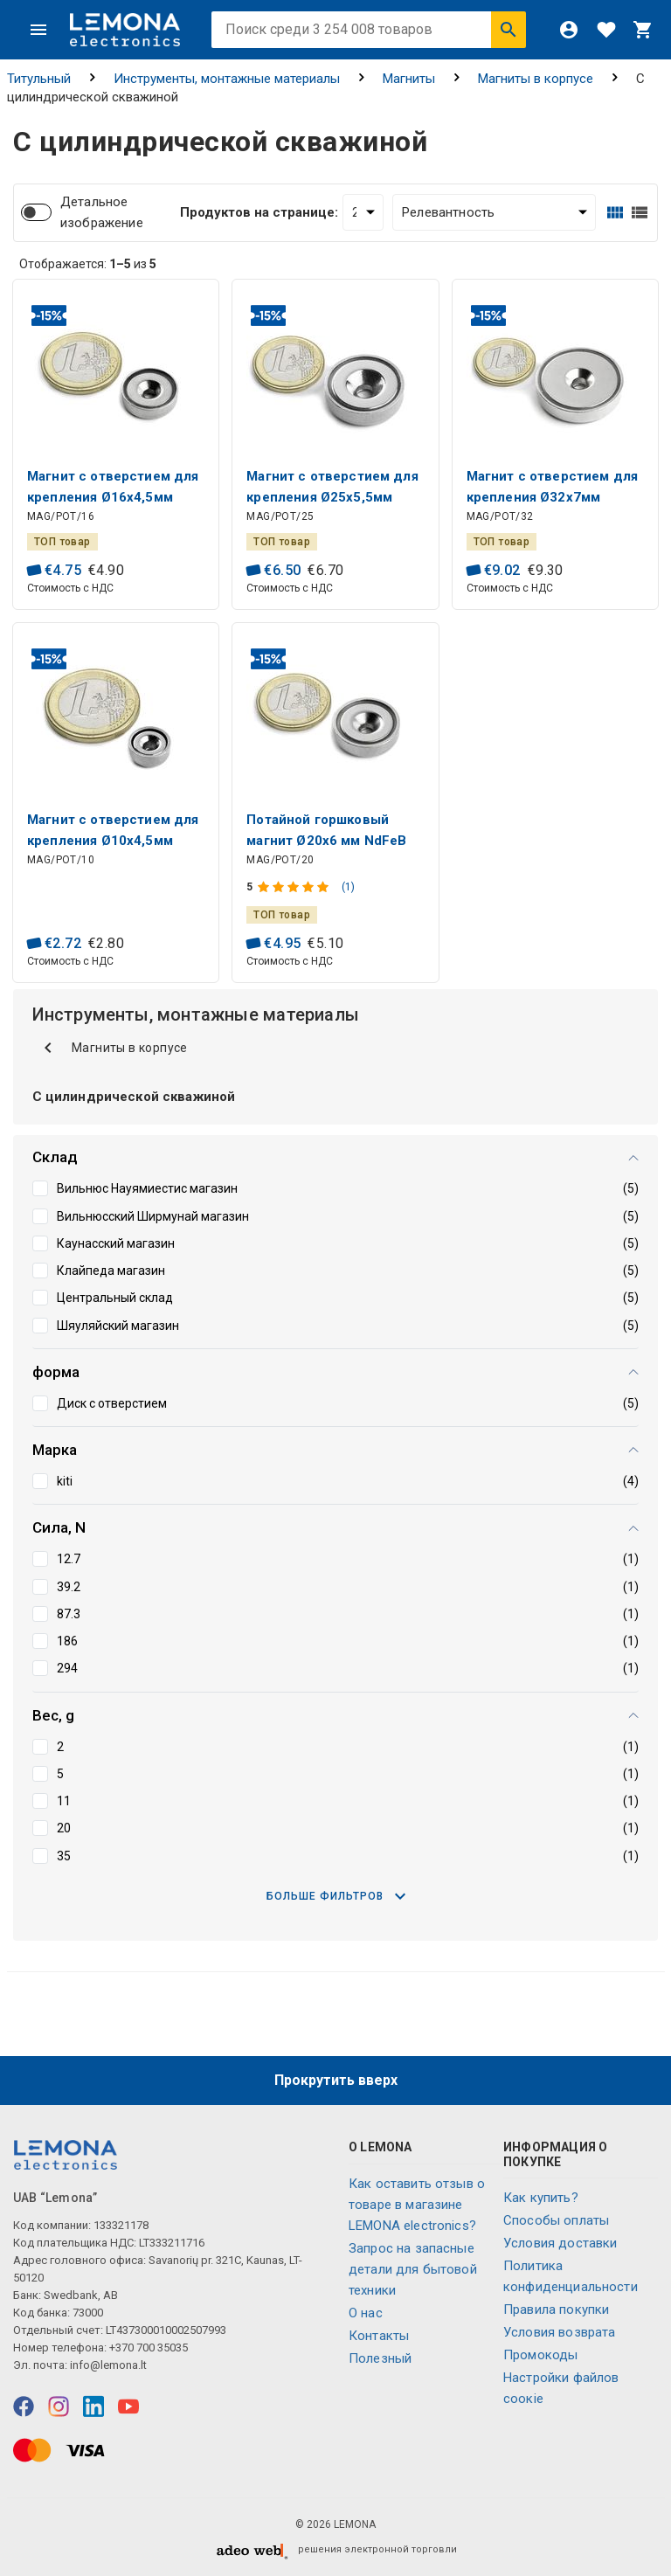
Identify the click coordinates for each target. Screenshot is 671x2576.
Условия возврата (559, 2332)
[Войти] (568, 29)
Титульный (39, 79)
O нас (366, 2313)
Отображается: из (87, 264)
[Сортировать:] (494, 212)
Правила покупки (556, 2309)
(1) (348, 887)
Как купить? (540, 2198)
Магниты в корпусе (535, 79)
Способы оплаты (556, 2220)
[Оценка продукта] (295, 886)
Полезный (380, 2358)
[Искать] (508, 29)
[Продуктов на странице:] (363, 212)
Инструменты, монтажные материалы (227, 79)
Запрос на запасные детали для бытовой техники (413, 2269)
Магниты (409, 79)
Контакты (379, 2336)
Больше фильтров (335, 1896)
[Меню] (38, 30)
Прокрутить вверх (336, 2080)
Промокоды (540, 2355)
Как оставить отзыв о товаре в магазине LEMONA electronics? (417, 2204)
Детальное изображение (101, 212)
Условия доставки (560, 2243)
